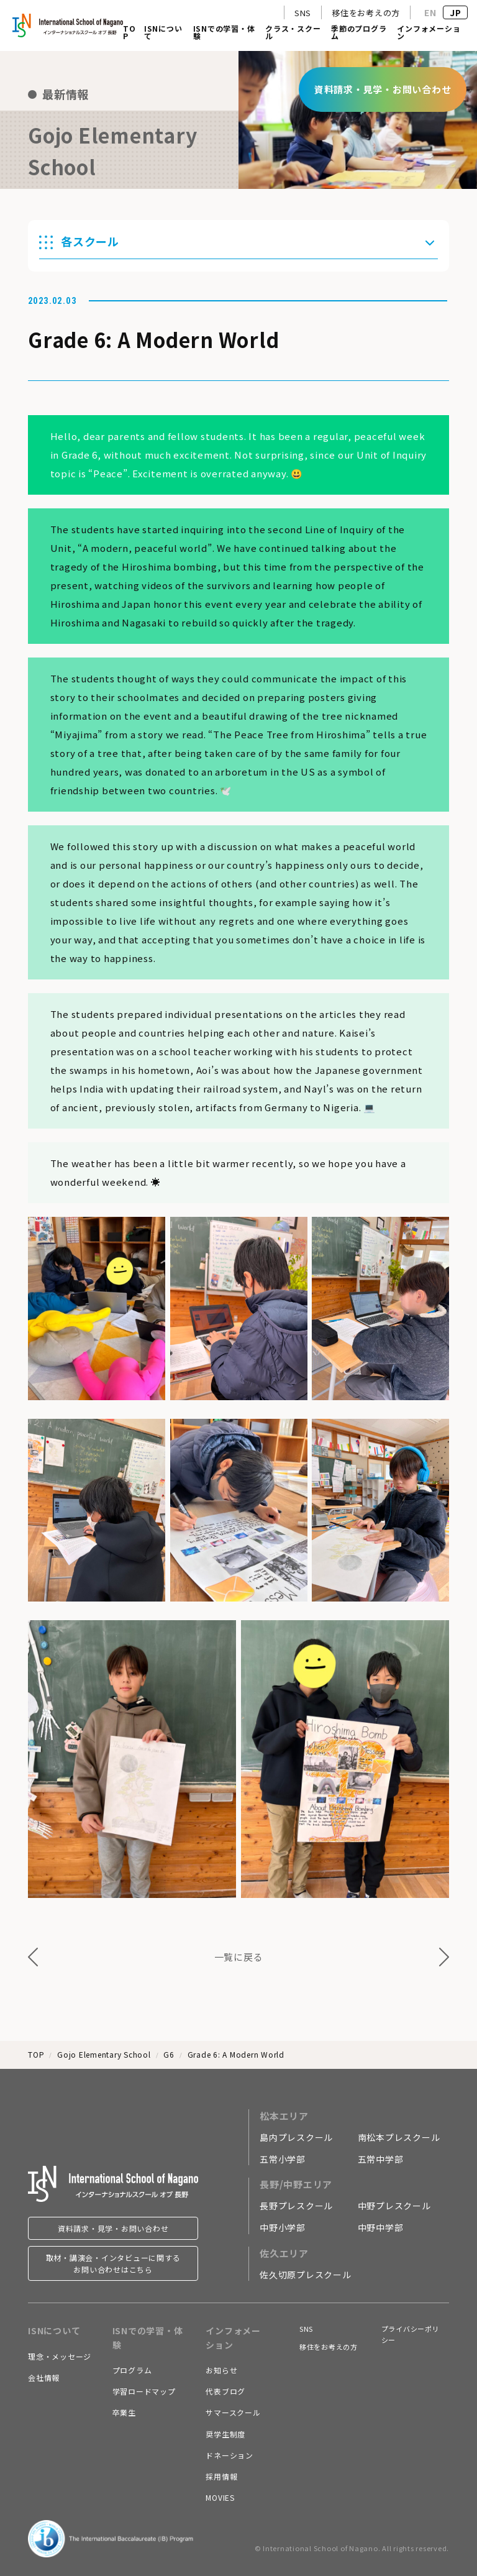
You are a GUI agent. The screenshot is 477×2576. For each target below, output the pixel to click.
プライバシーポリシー (410, 2334)
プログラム (132, 2370)
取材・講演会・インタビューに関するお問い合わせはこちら (113, 2263)
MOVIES (220, 2497)
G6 (169, 2054)
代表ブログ (225, 2391)
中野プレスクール (394, 2205)
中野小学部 (283, 2227)
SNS (302, 13)
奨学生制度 (225, 2434)
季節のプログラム (358, 33)
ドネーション (229, 2455)
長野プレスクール (296, 2205)
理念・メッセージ (59, 2356)
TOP (129, 33)
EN (430, 12)
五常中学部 (381, 2159)
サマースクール (233, 2412)
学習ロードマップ (144, 2391)
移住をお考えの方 (366, 13)
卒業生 (124, 2412)
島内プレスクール (296, 2137)
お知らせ (221, 2370)
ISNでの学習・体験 (224, 33)
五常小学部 (283, 2159)
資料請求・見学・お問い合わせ (113, 2228)
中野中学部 (381, 2227)
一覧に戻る (238, 1956)
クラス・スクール (292, 33)
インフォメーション (428, 33)
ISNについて (163, 33)
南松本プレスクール (399, 2137)
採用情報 (221, 2476)
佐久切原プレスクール (306, 2274)
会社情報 (44, 2377)
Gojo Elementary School (104, 2054)
